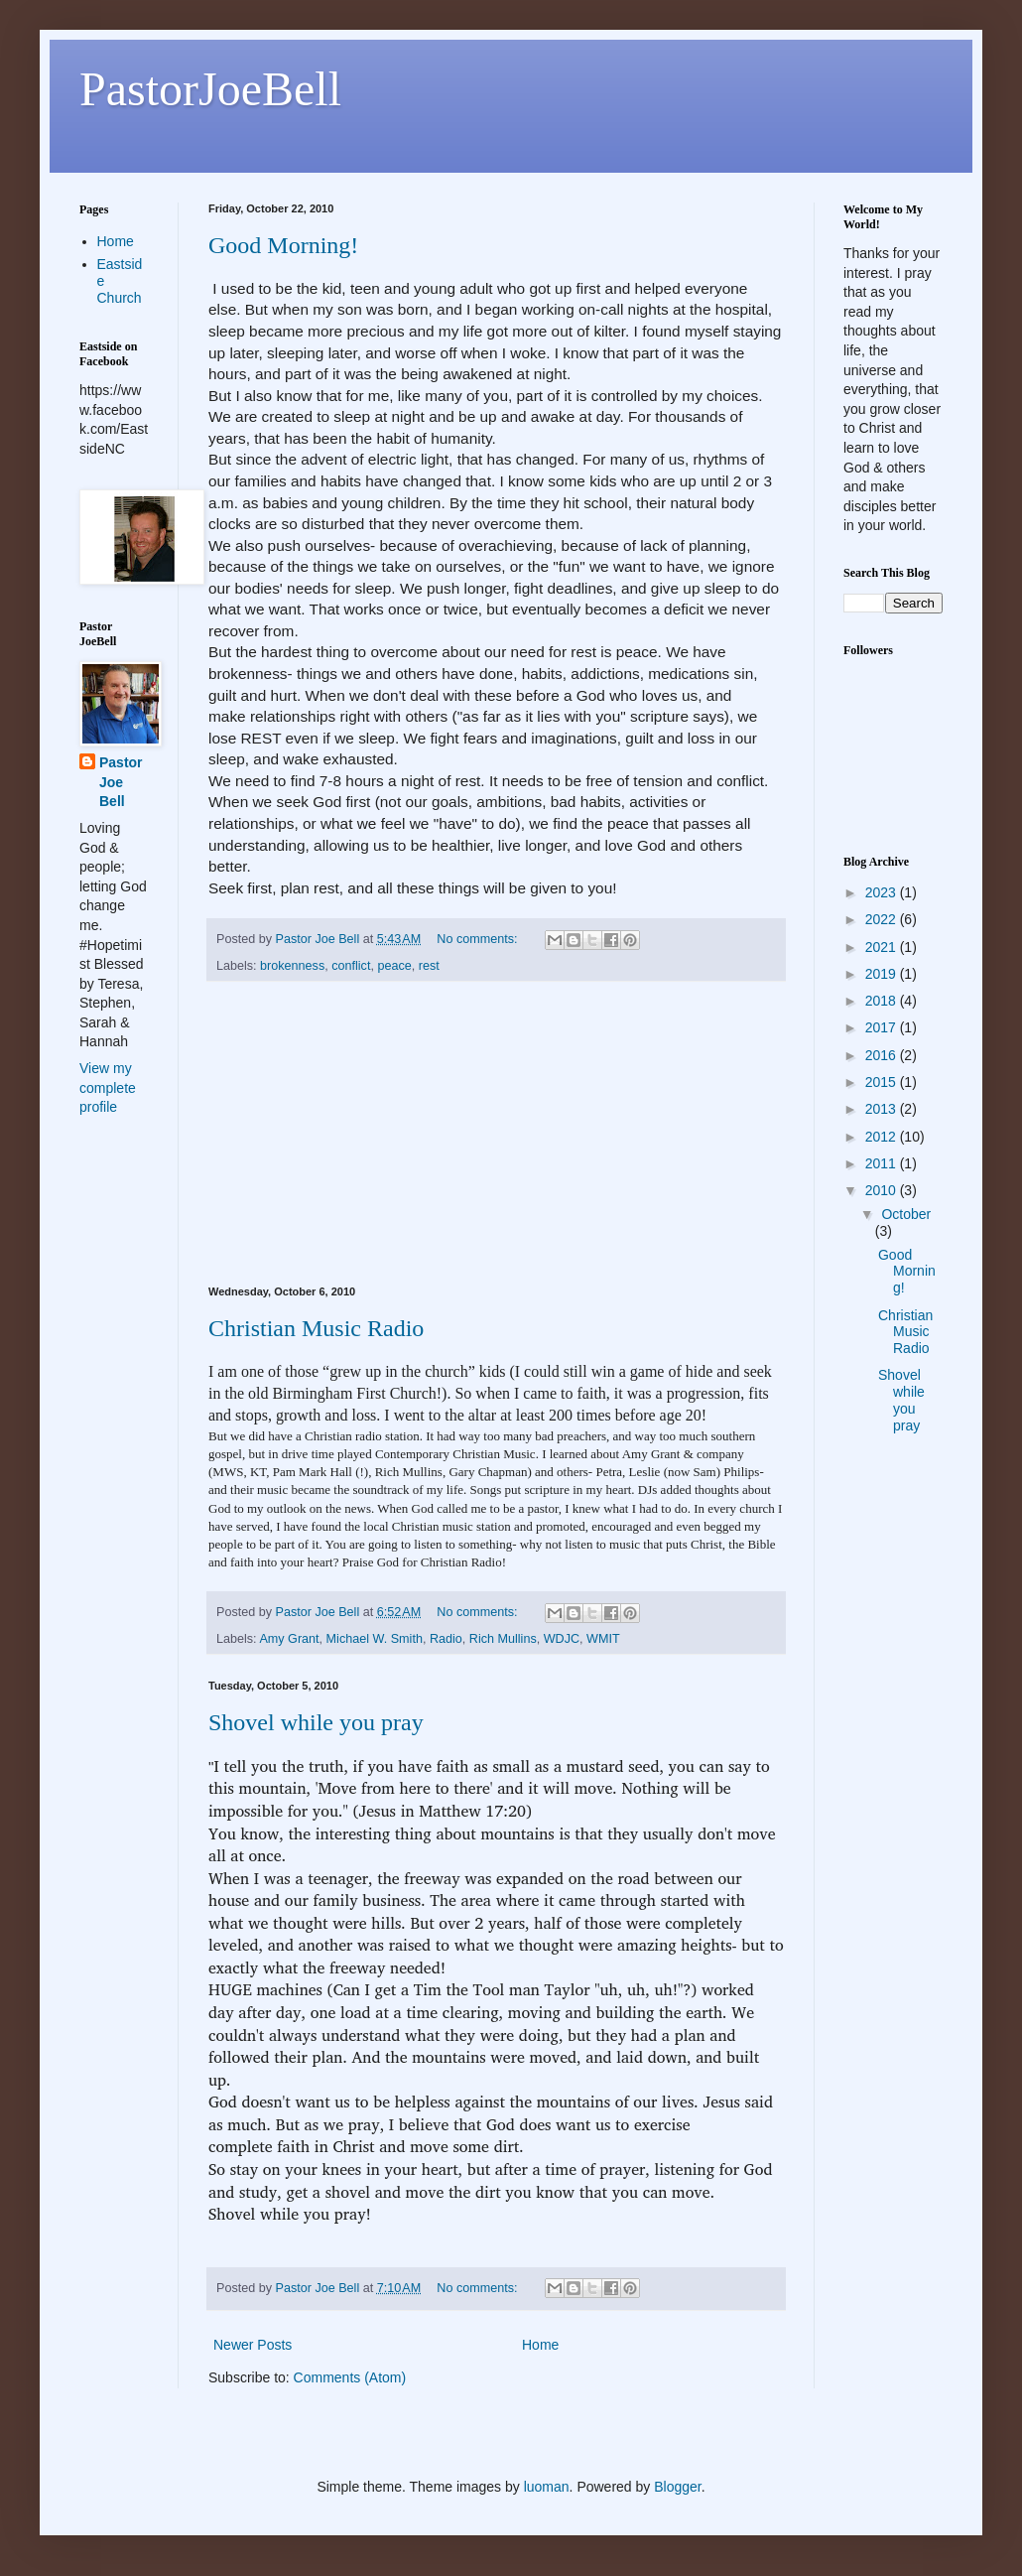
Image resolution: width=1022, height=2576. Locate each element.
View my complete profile (107, 1087)
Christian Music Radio (316, 1328)
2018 (882, 1001)
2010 (882, 1190)
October (906, 1214)
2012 (882, 1137)
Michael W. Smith (374, 1639)
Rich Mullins (503, 1639)
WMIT (603, 1639)
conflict (350, 966)
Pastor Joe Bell (121, 781)
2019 (882, 974)
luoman (547, 2487)
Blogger (677, 2487)
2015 (882, 1082)
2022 (882, 919)
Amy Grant (289, 1639)
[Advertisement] (496, 1134)
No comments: (479, 939)
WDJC (561, 1639)
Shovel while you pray (316, 1722)
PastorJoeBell (210, 89)
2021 (882, 947)
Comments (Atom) (350, 2377)
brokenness (292, 966)
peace (394, 966)
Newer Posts (252, 2345)
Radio (446, 1639)
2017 (882, 1027)
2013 (882, 1109)
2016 (882, 1055)
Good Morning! (283, 245)
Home (540, 2345)
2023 (882, 892)
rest (429, 966)
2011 (882, 1163)
